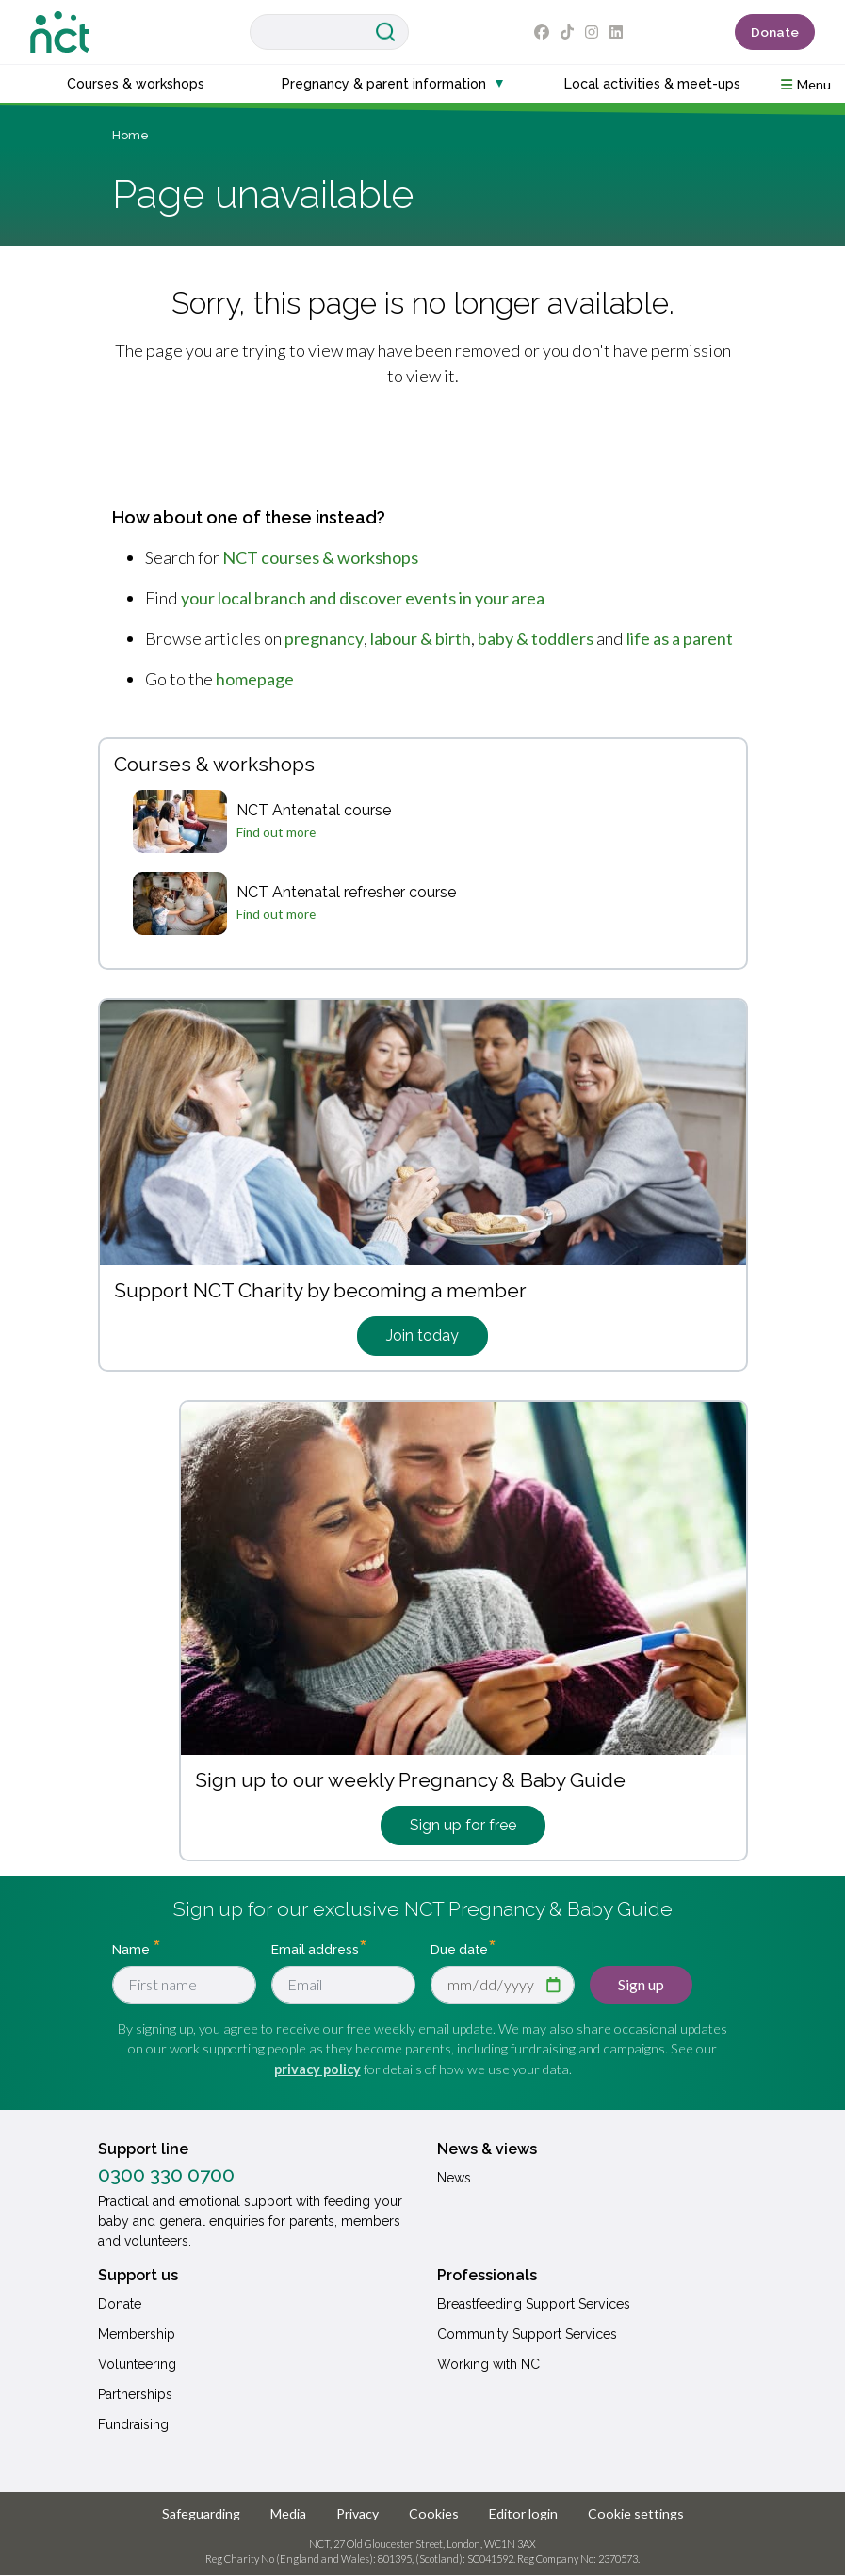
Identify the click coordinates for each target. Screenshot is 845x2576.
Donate (775, 32)
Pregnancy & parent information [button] (384, 83)
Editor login (523, 2513)
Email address (315, 1948)
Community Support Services (527, 2334)
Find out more (276, 832)
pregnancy (324, 638)
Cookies (434, 2513)
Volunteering (137, 2364)
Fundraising (133, 2424)
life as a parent (679, 638)
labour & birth (420, 638)
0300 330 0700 (166, 2175)
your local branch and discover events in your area (362, 598)
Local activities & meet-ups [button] (652, 83)
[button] (806, 83)
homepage (255, 678)
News (454, 2177)
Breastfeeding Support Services (533, 2303)
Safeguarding (201, 2513)
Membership (136, 2334)
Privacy (357, 2513)
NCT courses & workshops (320, 557)
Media (288, 2513)
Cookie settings (636, 2513)
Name (132, 1948)
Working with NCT (492, 2364)
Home (130, 135)
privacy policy (317, 2069)
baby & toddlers (535, 638)
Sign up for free (463, 1825)
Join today (422, 1335)
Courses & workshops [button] (135, 83)
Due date (459, 1948)
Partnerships (135, 2394)
